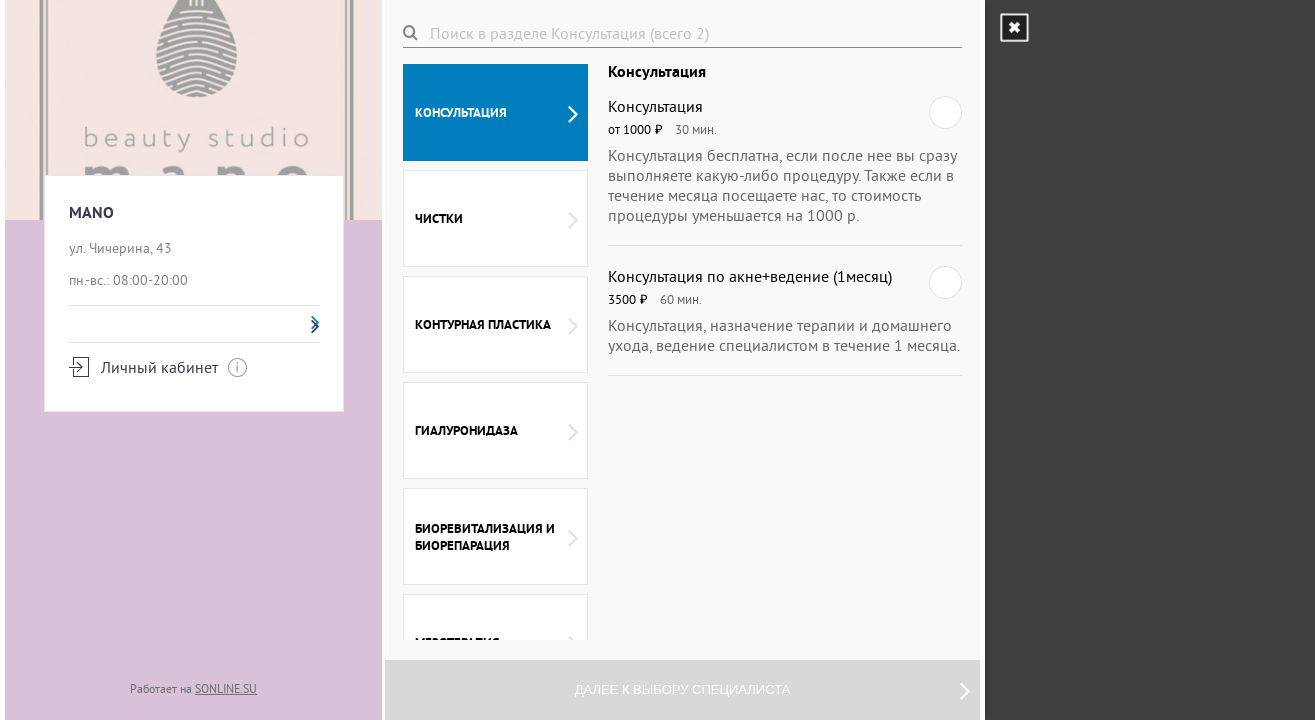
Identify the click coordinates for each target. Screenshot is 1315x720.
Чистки (496, 219)
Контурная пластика (496, 325)
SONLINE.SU (226, 688)
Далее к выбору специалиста (772, 690)
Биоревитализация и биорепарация (496, 537)
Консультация (496, 113)
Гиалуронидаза (496, 431)
